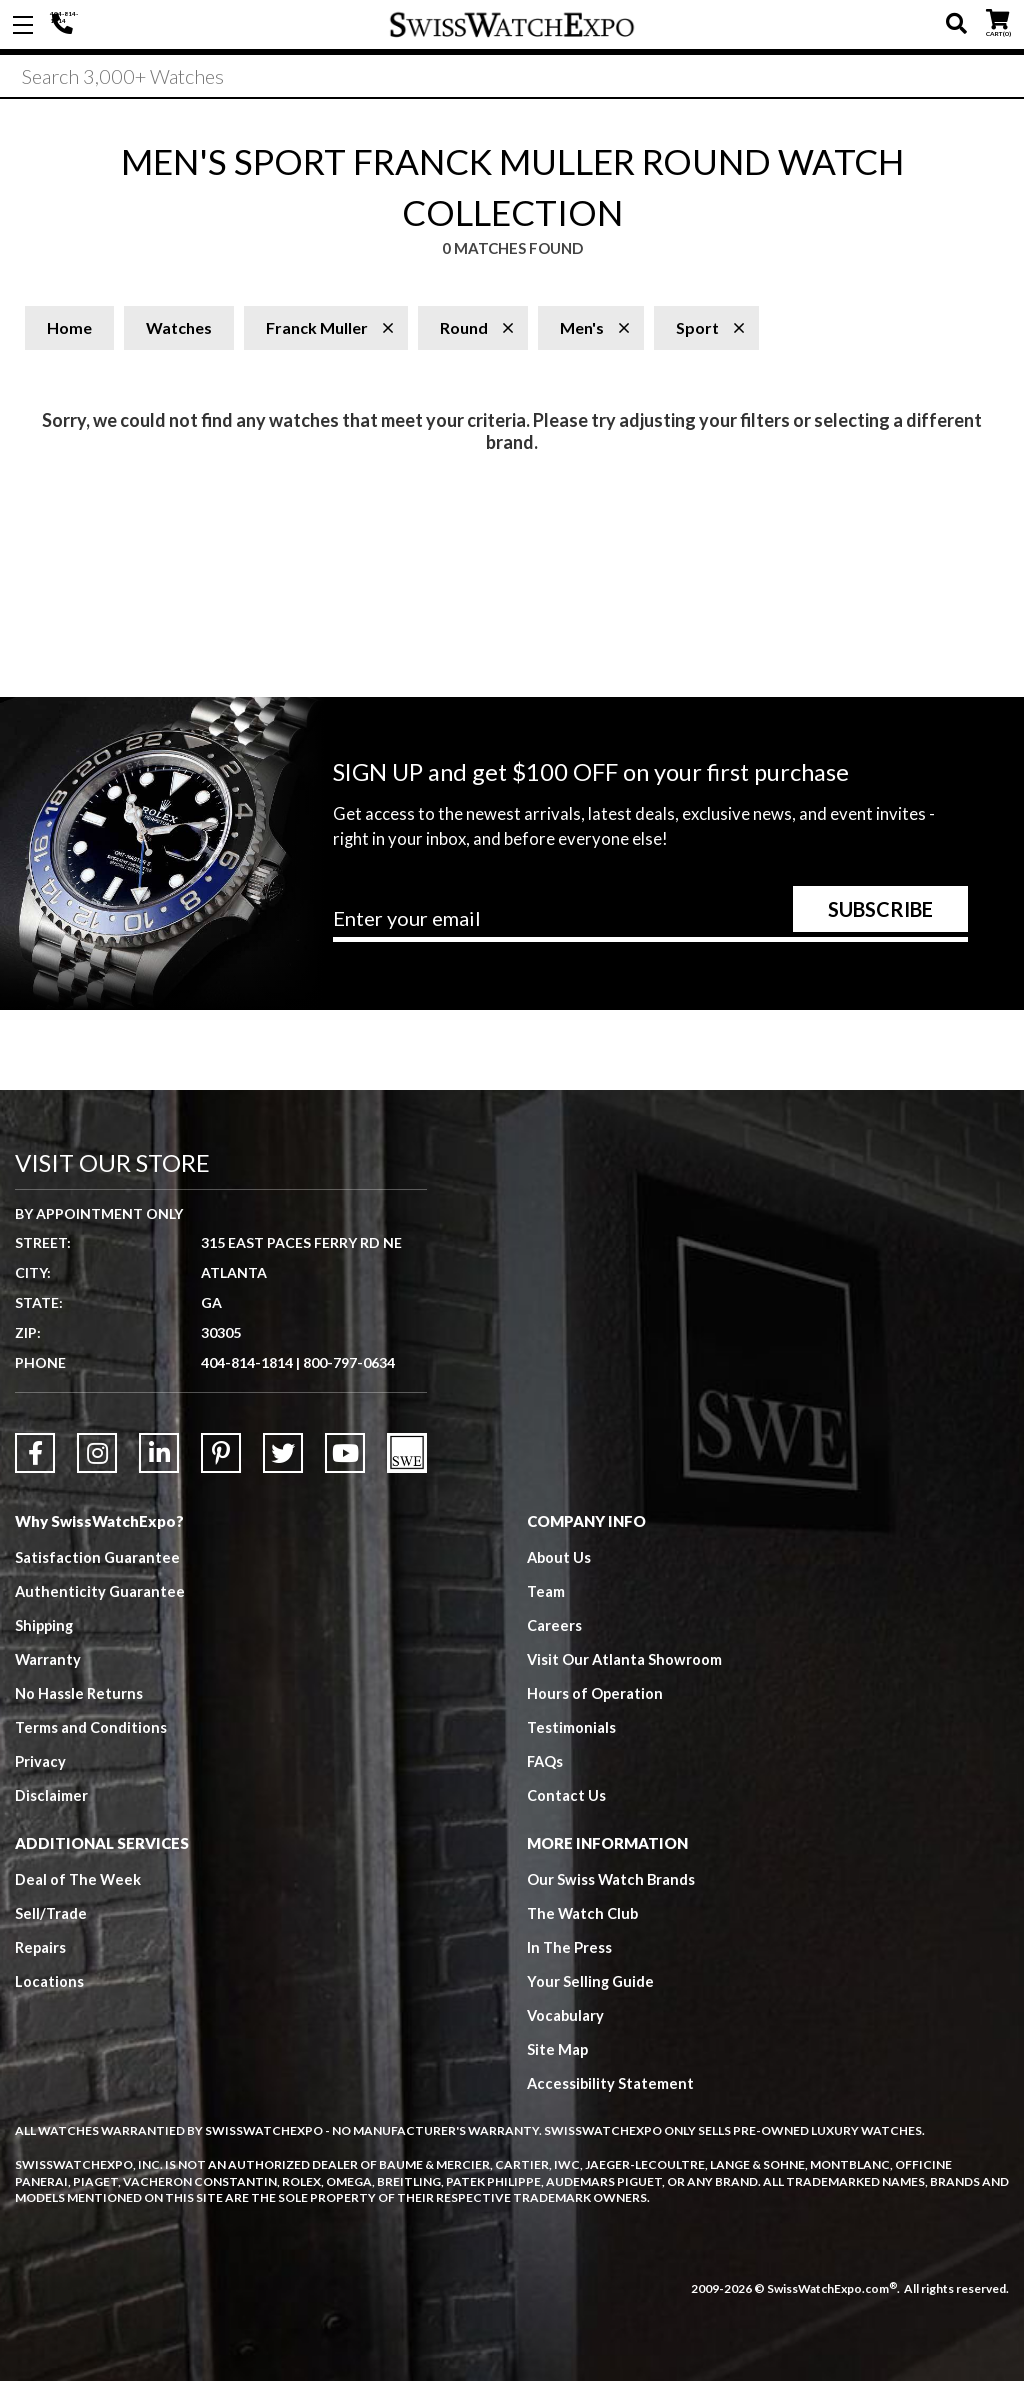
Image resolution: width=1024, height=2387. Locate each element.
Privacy (40, 1767)
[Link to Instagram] (97, 1459)
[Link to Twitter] (283, 1459)
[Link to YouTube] (345, 1459)
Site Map (558, 2055)
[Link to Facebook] (35, 1459)
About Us (560, 1563)
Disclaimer (51, 1801)
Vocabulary (566, 2021)
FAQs (546, 1767)
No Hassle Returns (79, 1699)
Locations (49, 1987)
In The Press (570, 1953)
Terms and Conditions (91, 1733)
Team (546, 1597)
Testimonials (571, 1733)
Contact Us (566, 1801)
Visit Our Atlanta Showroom (625, 1665)
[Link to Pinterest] (221, 1459)
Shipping (45, 1631)
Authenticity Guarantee (101, 1597)
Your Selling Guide (591, 1987)
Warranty (48, 1665)
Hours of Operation (595, 1699)
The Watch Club (584, 1919)
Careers (554, 1631)
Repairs (41, 1953)
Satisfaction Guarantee (98, 1563)
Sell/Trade (51, 1919)
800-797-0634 (349, 1368)
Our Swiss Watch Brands (612, 1885)
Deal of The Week (79, 1885)
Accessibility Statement (611, 2089)
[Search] (512, 79)
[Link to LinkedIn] (159, 1459)
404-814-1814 (65, 25)
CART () (997, 20)
